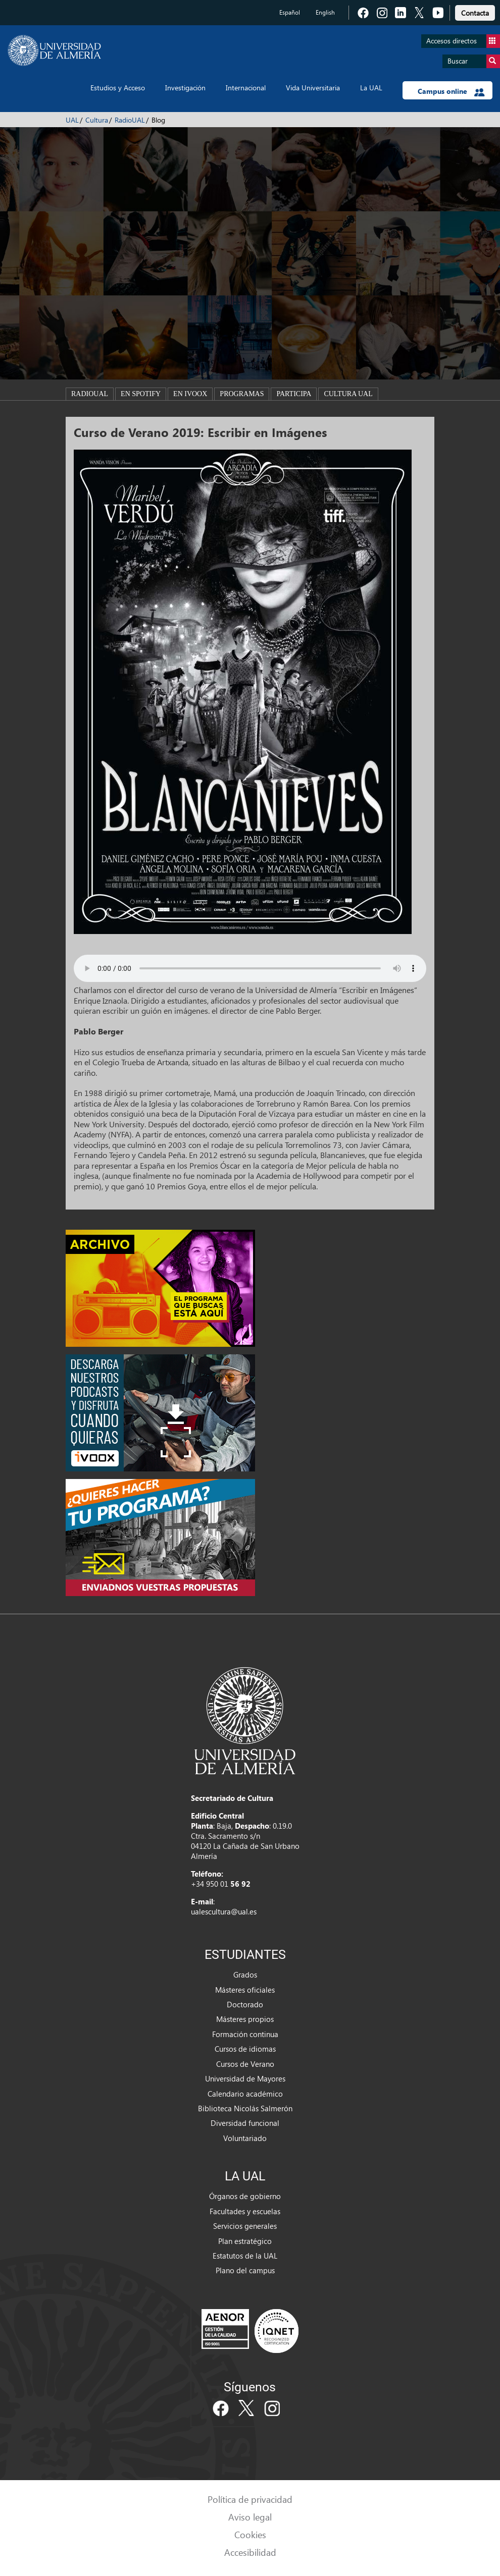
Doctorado (245, 2004)
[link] (475, 11)
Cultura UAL (348, 394)
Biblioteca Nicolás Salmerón (245, 2108)
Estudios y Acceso (117, 87)
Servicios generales (245, 2226)
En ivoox (190, 394)
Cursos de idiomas (245, 2049)
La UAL (371, 87)
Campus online (451, 91)
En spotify (141, 394)
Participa (293, 394)
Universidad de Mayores (245, 2078)
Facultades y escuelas (245, 2211)
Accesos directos (463, 41)
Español (289, 12)
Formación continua (245, 2034)
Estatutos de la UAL (245, 2256)
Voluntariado (245, 2138)
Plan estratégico (245, 2241)
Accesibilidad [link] (250, 2552)
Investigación (185, 87)
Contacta (475, 13)
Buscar (473, 61)
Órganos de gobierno (245, 2196)
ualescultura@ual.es (224, 1911)
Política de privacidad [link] (250, 2499)
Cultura (96, 120)
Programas (242, 394)
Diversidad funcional (245, 2123)
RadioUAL (130, 120)
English (325, 12)
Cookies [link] (250, 2534)
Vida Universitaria (313, 87)
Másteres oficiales (245, 1990)
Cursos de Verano (245, 2064)
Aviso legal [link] (250, 2516)
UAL (72, 120)
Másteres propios (245, 2019)
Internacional (246, 87)
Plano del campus (245, 2270)
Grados (245, 1974)
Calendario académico (245, 2094)
